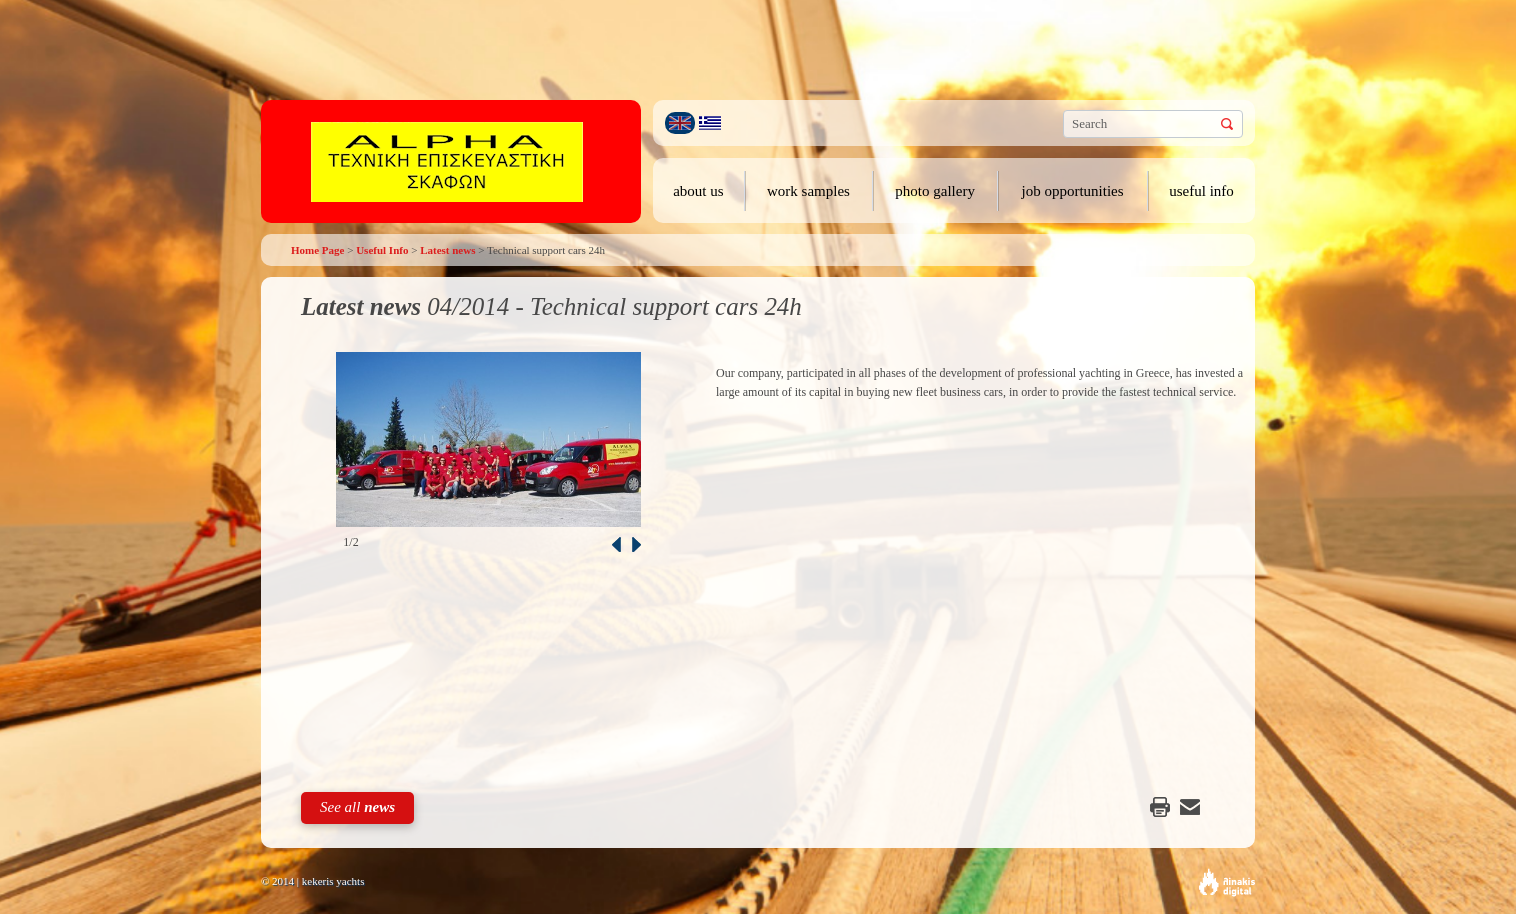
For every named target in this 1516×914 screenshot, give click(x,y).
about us (698, 191)
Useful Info (382, 250)
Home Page (317, 250)
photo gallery (935, 191)
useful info (1201, 191)
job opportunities (1073, 191)
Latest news (447, 250)
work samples (808, 191)
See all (357, 807)
